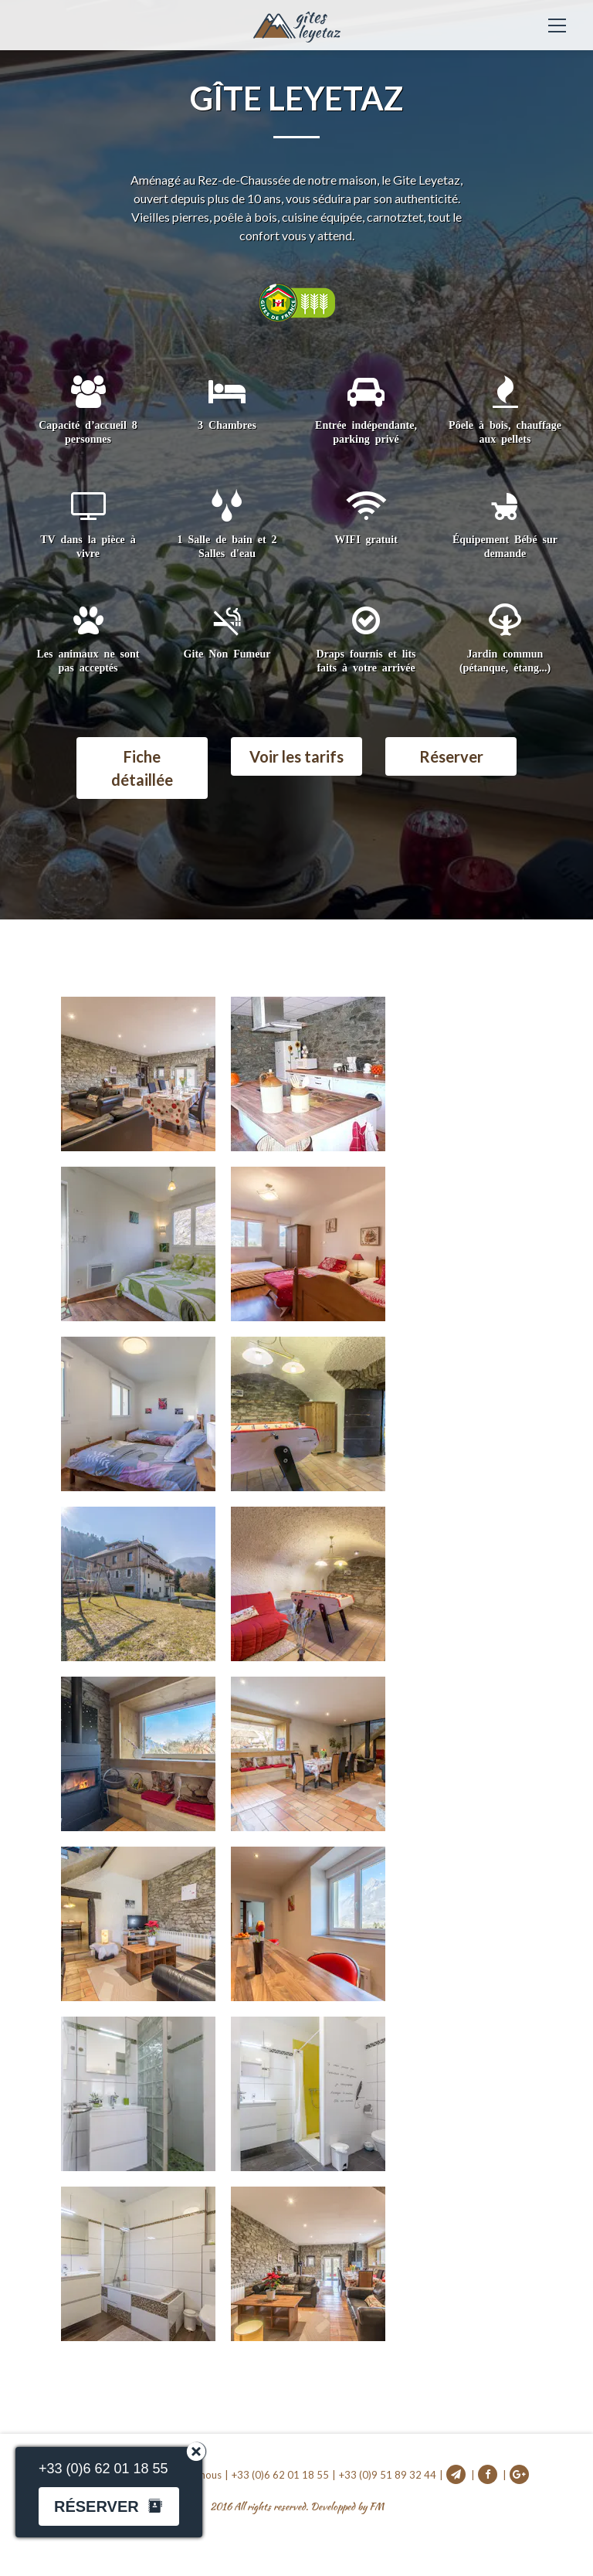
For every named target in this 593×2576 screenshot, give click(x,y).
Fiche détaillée (142, 768)
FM (376, 2507)
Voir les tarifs (296, 756)
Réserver (451, 756)
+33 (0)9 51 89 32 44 (387, 2475)
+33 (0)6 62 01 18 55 (280, 2475)
